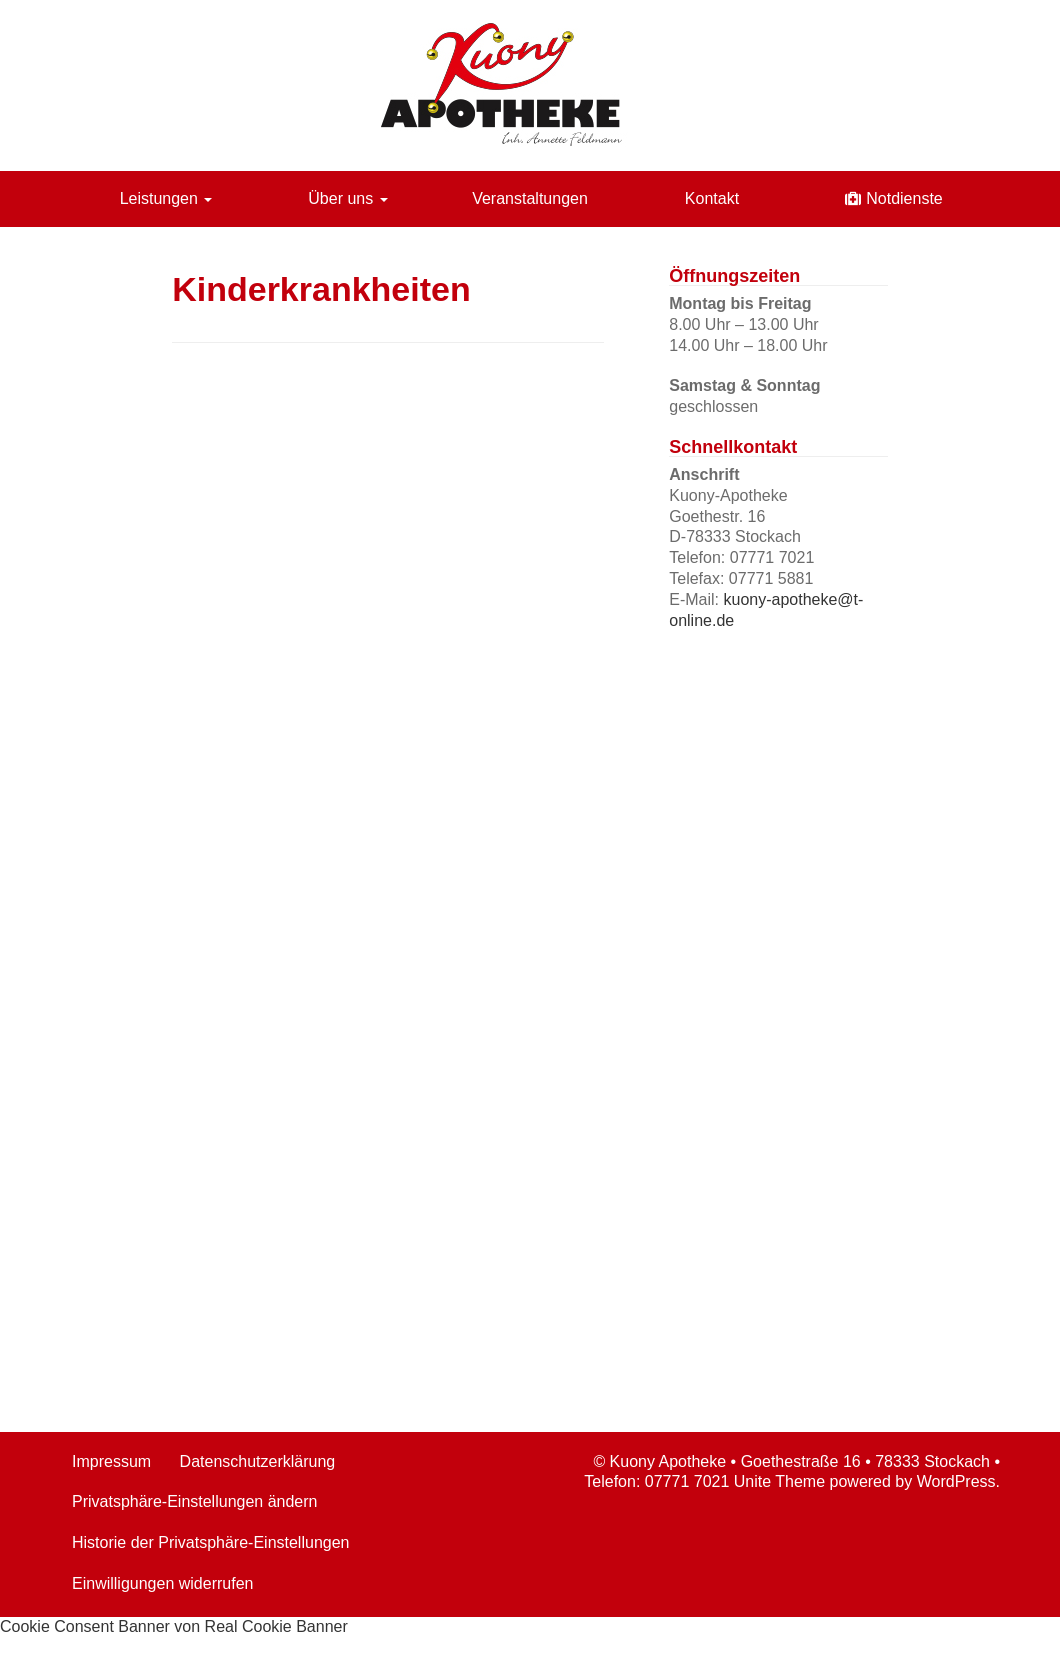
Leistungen (166, 198)
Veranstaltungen (530, 198)
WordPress (956, 1481)
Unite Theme (779, 1481)
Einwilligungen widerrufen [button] (162, 1583)
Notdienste (904, 198)
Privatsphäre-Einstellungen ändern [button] (194, 1501)
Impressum (111, 1461)
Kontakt (712, 198)
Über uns (347, 198)
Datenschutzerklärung (258, 1461)
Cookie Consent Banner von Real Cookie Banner (174, 1626)
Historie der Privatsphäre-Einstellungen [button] (210, 1542)
